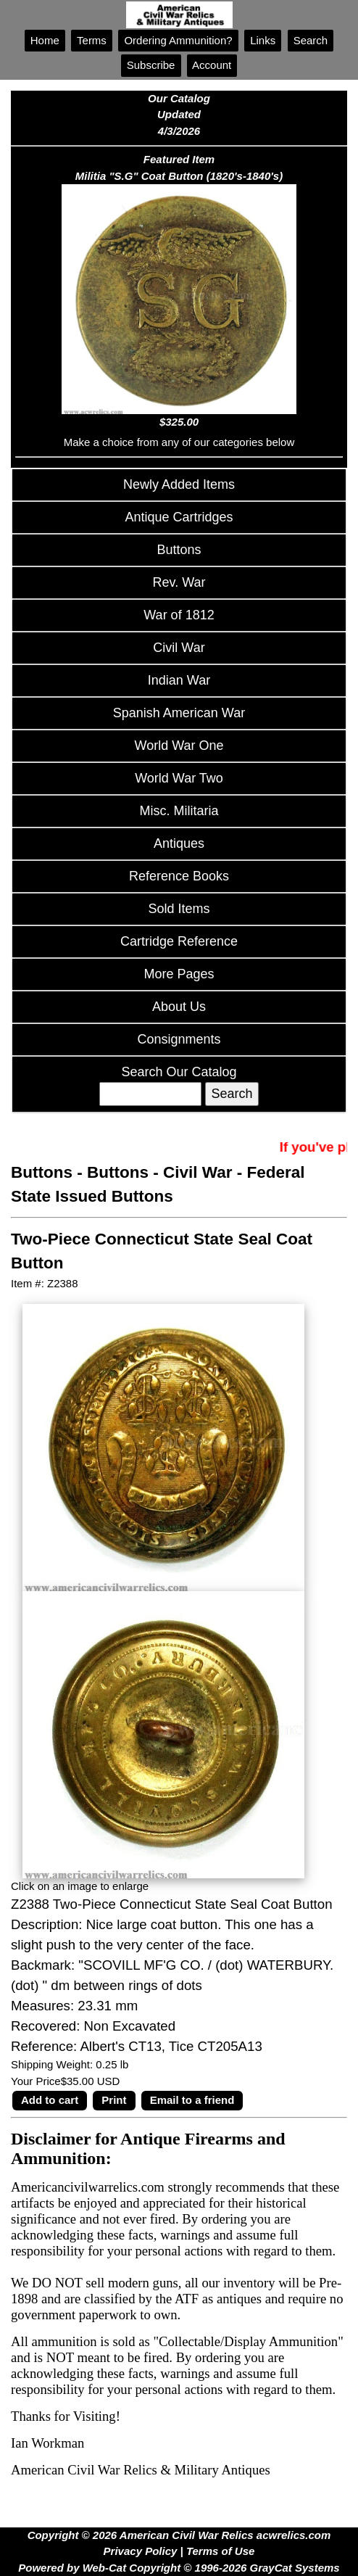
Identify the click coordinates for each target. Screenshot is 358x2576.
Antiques (179, 843)
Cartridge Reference (179, 941)
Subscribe (151, 65)
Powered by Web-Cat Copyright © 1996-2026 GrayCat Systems (178, 2567)
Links (262, 40)
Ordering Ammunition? (178, 40)
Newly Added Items (179, 484)
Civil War (178, 647)
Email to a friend (192, 2100)
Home (45, 40)
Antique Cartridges (179, 517)
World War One (178, 745)
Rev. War (178, 582)
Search (311, 40)
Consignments (178, 1039)
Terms (91, 40)
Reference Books (179, 876)
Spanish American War (179, 713)
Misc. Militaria (178, 811)
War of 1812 (178, 615)
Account (212, 65)
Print (113, 2100)
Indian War (179, 680)
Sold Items (178, 908)
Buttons (179, 549)
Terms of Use (220, 2551)
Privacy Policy (141, 2551)
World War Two (179, 778)
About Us (179, 1006)
